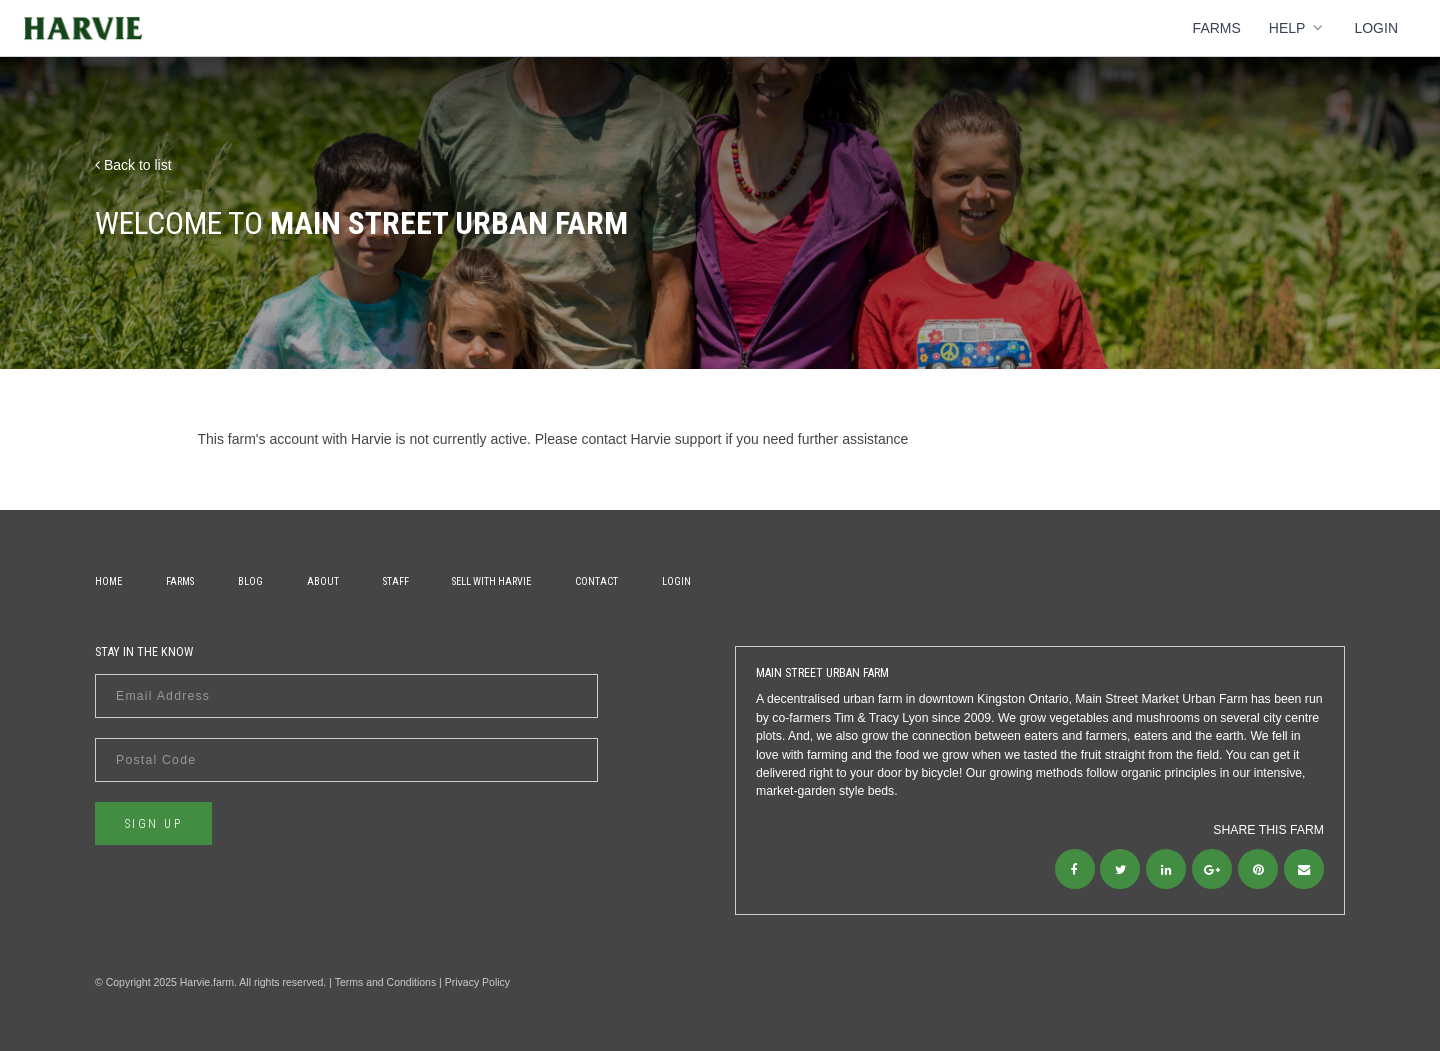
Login (1376, 28)
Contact (596, 581)
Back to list (133, 165)
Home (108, 581)
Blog (250, 581)
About (323, 581)
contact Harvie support (651, 439)
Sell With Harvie (491, 581)
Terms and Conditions (386, 982)
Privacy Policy (477, 982)
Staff (396, 581)
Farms (1217, 28)
